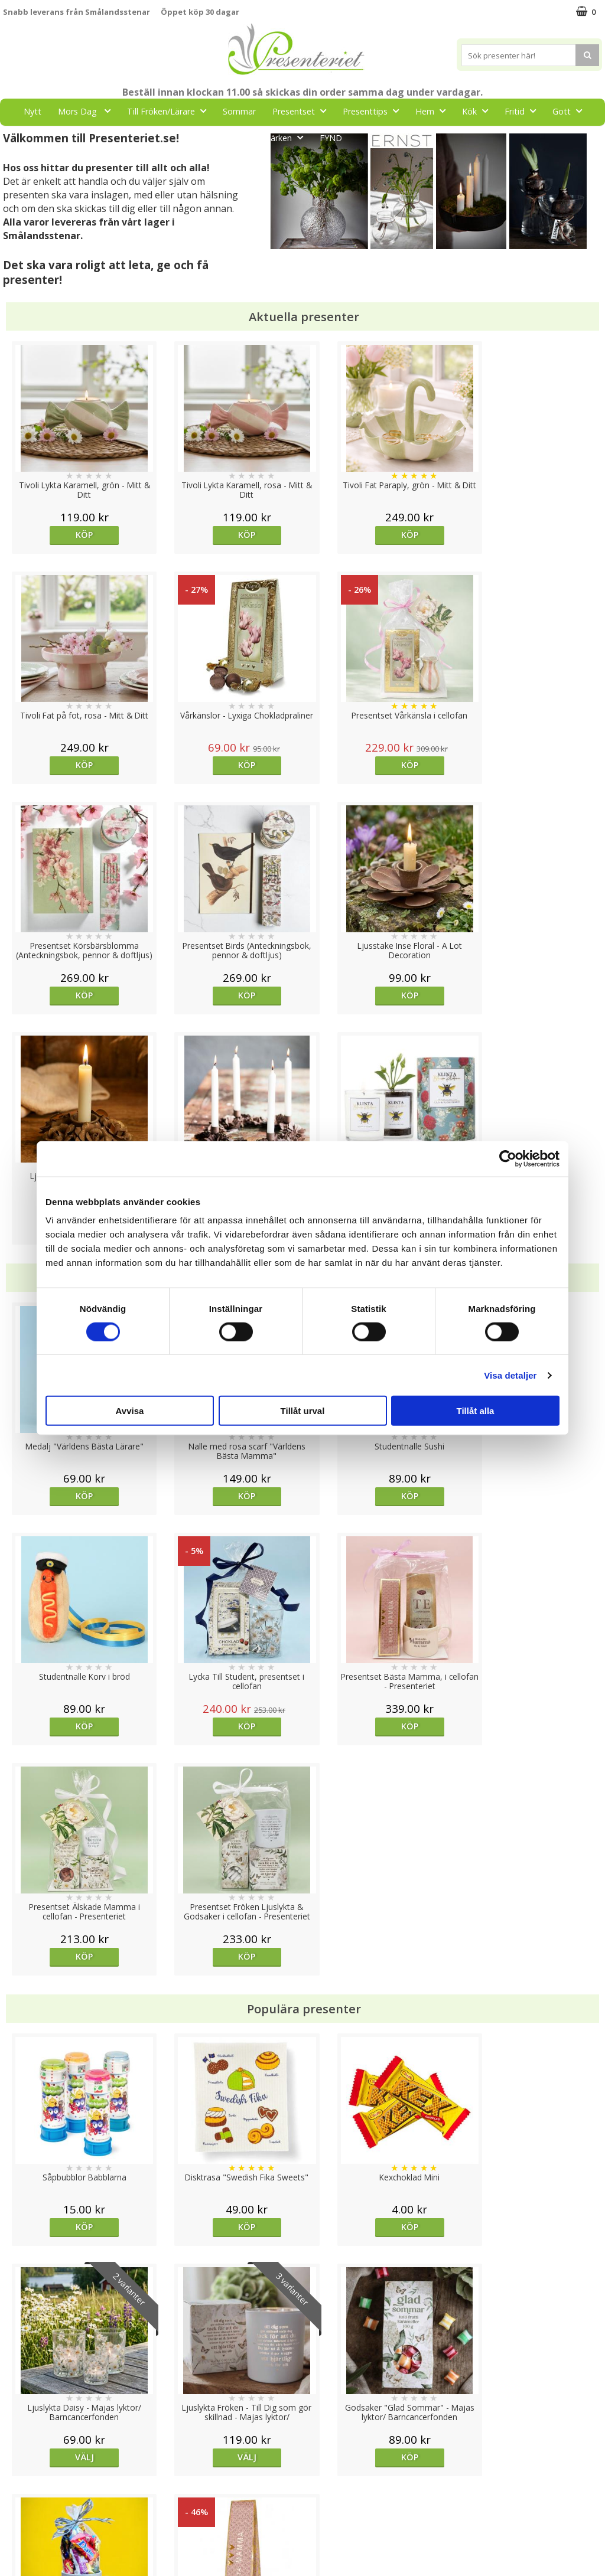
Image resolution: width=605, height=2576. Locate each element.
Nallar (14, 2537)
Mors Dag (88, 111)
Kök (478, 111)
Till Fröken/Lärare (170, 111)
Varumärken (26, 2465)
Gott (570, 111)
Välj (527, 1766)
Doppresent (26, 2555)
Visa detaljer (510, 1375)
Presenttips (374, 111)
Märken (286, 137)
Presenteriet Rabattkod (49, 2519)
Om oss (18, 2502)
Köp (77, 534)
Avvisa (130, 1411)
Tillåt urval (303, 1411)
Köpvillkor (22, 2483)
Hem (434, 111)
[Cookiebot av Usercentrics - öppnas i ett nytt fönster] (508, 1158)
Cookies (18, 2448)
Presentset (302, 111)
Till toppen (303, 2407)
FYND (331, 137)
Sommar (239, 111)
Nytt (32, 111)
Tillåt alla (476, 1411)
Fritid (524, 111)
